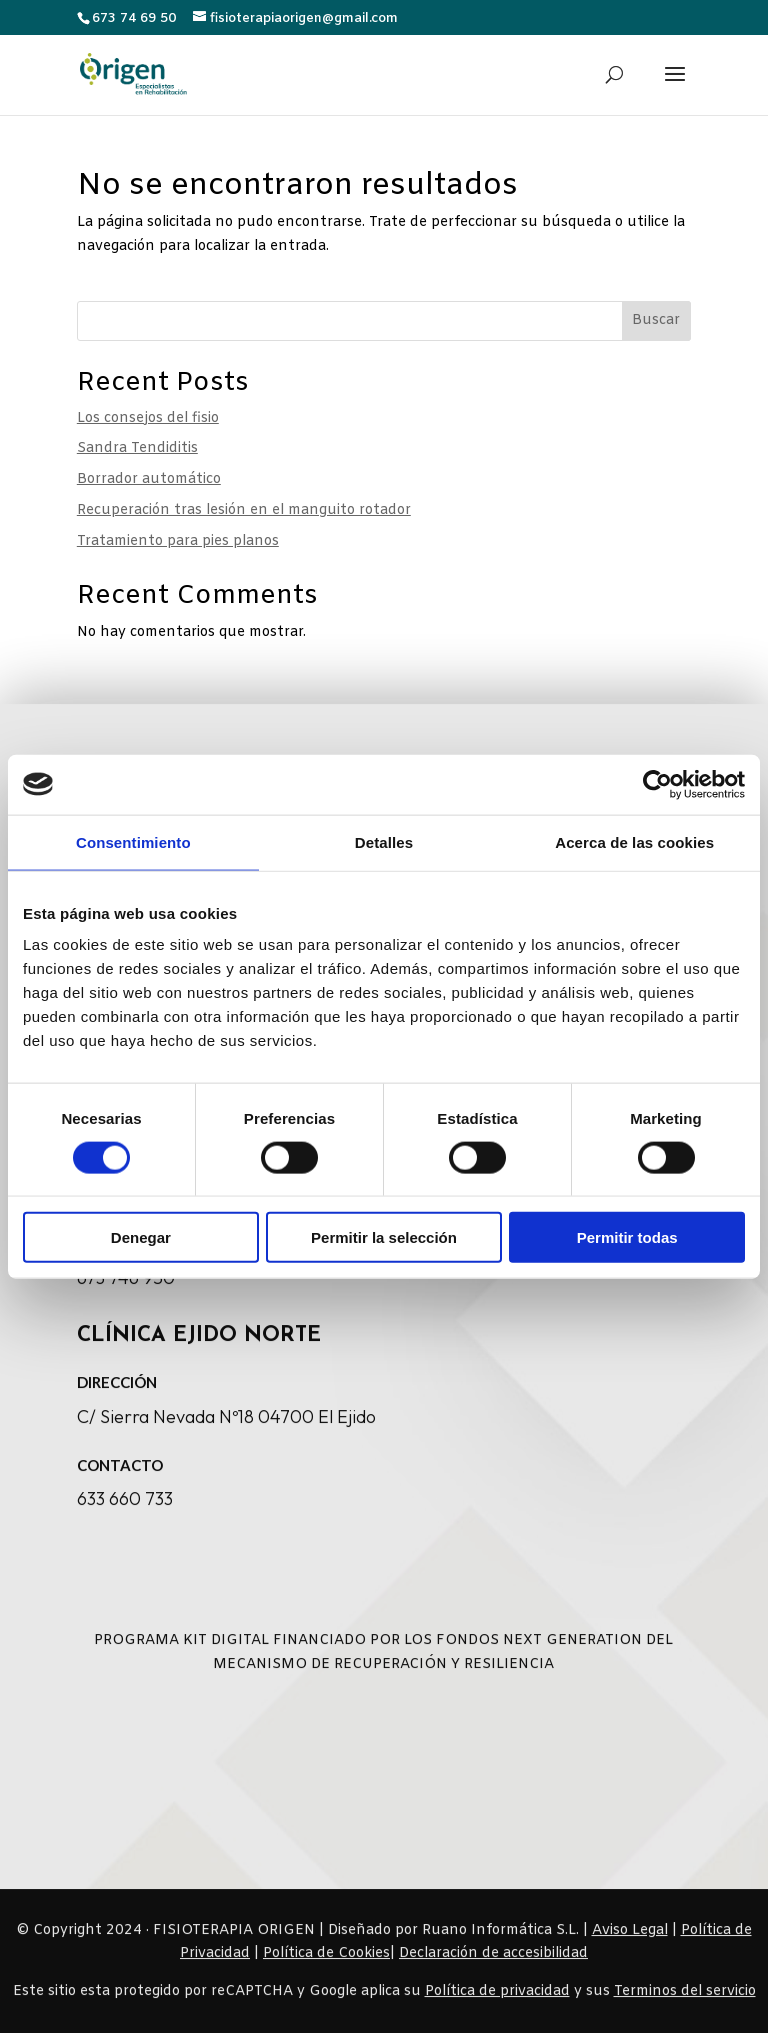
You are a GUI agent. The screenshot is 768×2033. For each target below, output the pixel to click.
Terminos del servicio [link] (685, 2008)
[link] (133, 72)
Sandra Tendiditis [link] (137, 448)
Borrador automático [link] (149, 479)
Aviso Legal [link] (630, 1946)
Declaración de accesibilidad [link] (493, 1970)
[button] (675, 87)
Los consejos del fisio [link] (148, 418)
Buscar (656, 320)
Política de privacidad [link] (497, 2008)
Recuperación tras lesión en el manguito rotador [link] (244, 510)
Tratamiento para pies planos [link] (178, 541)
